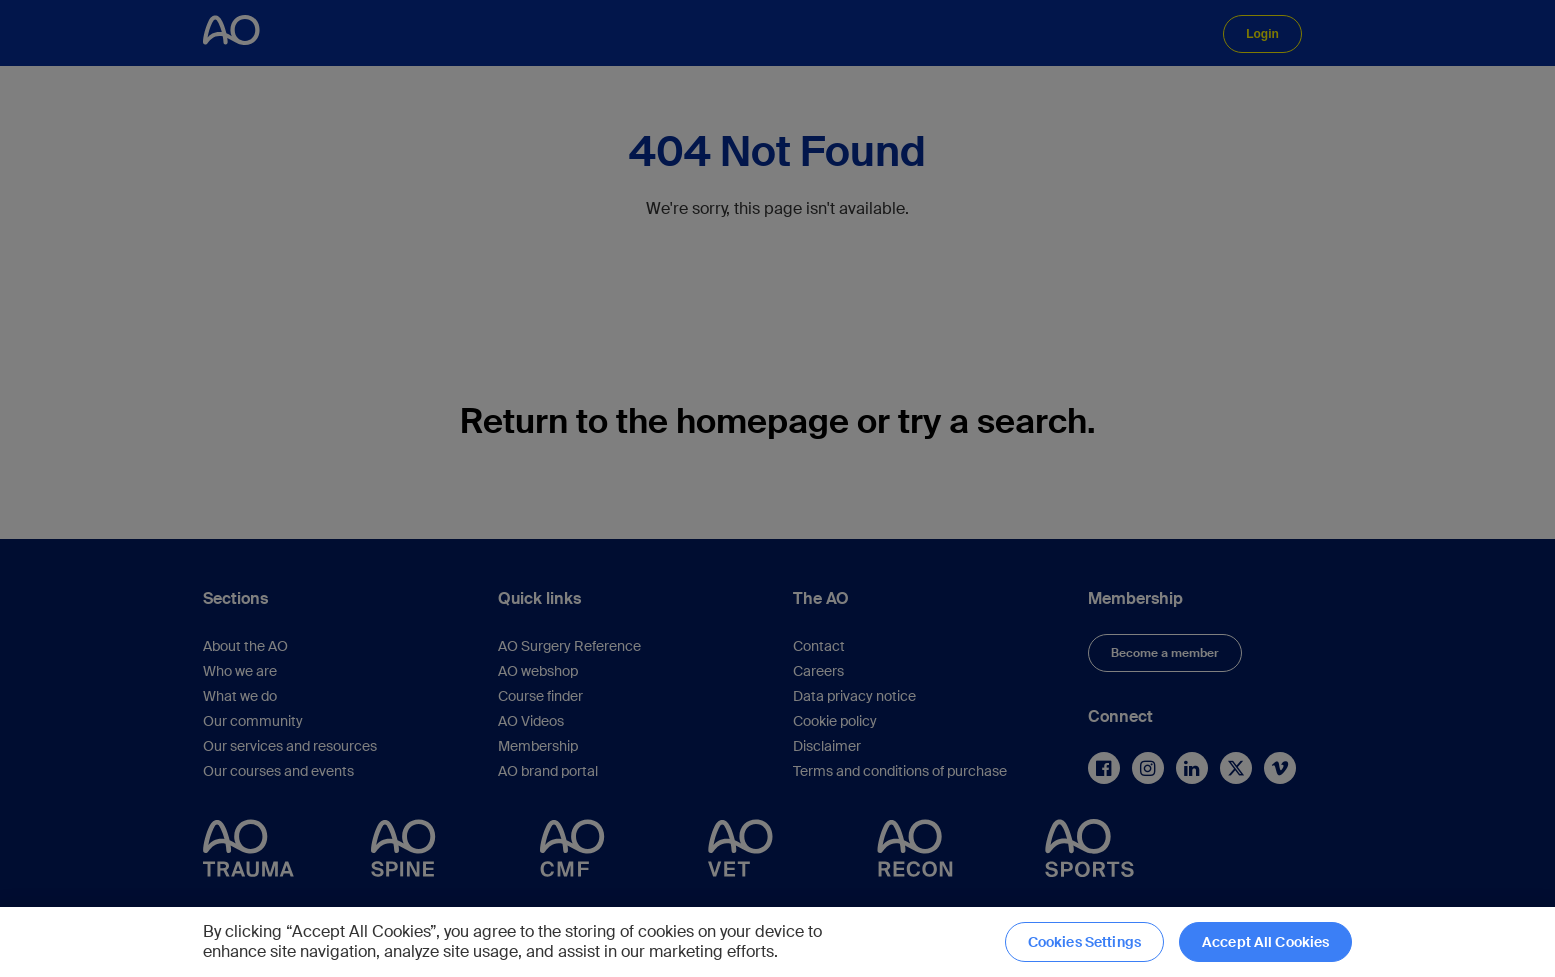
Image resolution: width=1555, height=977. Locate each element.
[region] (777, 942)
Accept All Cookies (1266, 942)
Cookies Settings (1084, 942)
